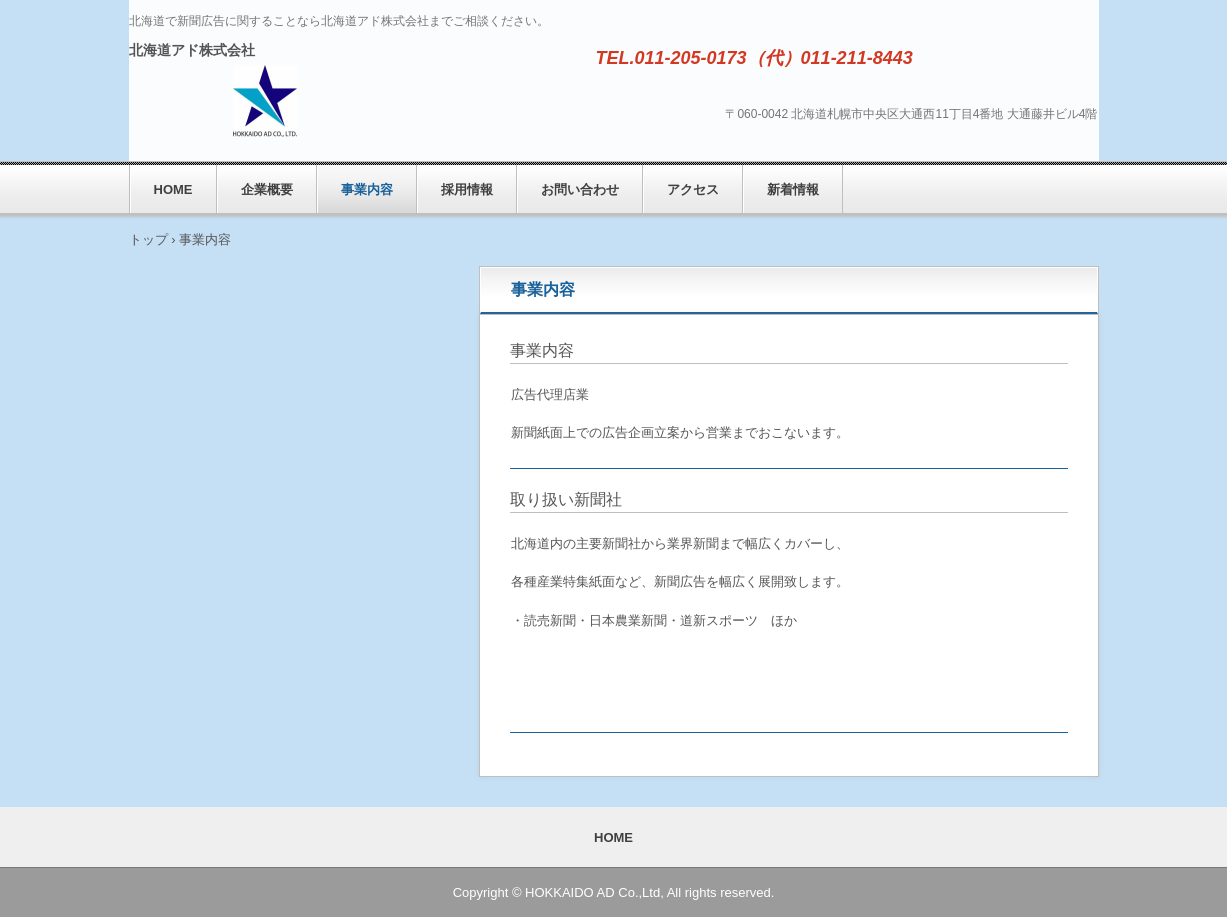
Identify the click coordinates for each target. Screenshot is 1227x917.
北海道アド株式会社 (192, 50)
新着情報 (793, 189)
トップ (148, 239)
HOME (173, 189)
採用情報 (467, 189)
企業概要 (267, 189)
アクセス (693, 189)
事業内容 (367, 189)
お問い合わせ (580, 189)
